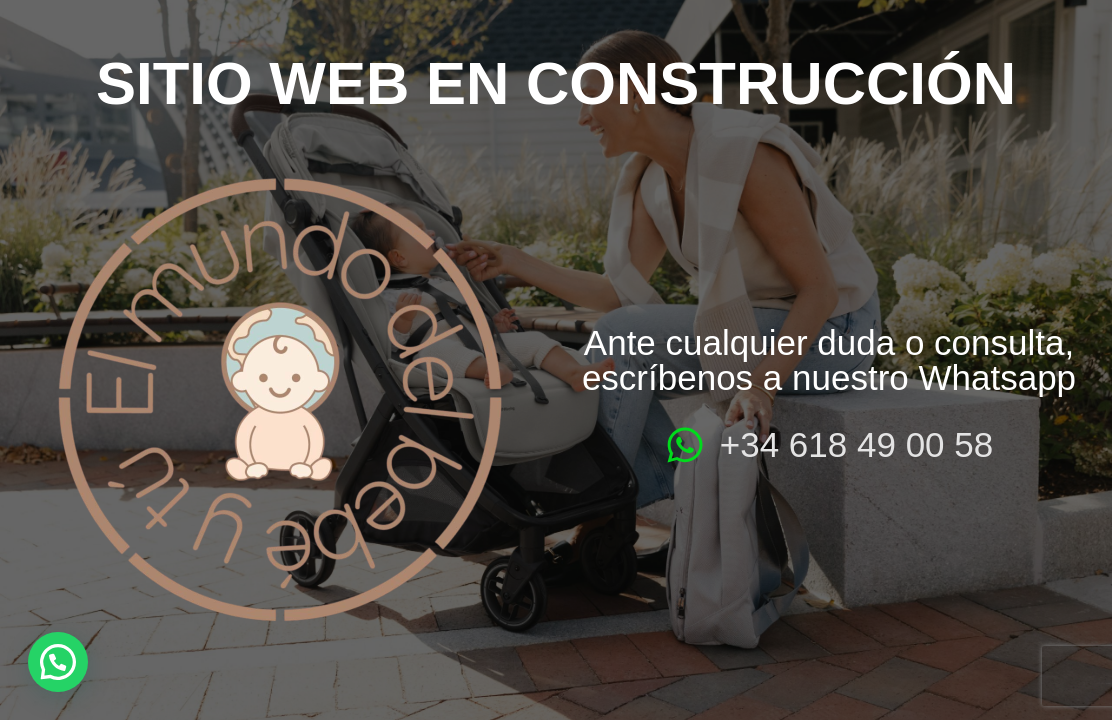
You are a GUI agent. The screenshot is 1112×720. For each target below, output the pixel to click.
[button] (58, 662)
